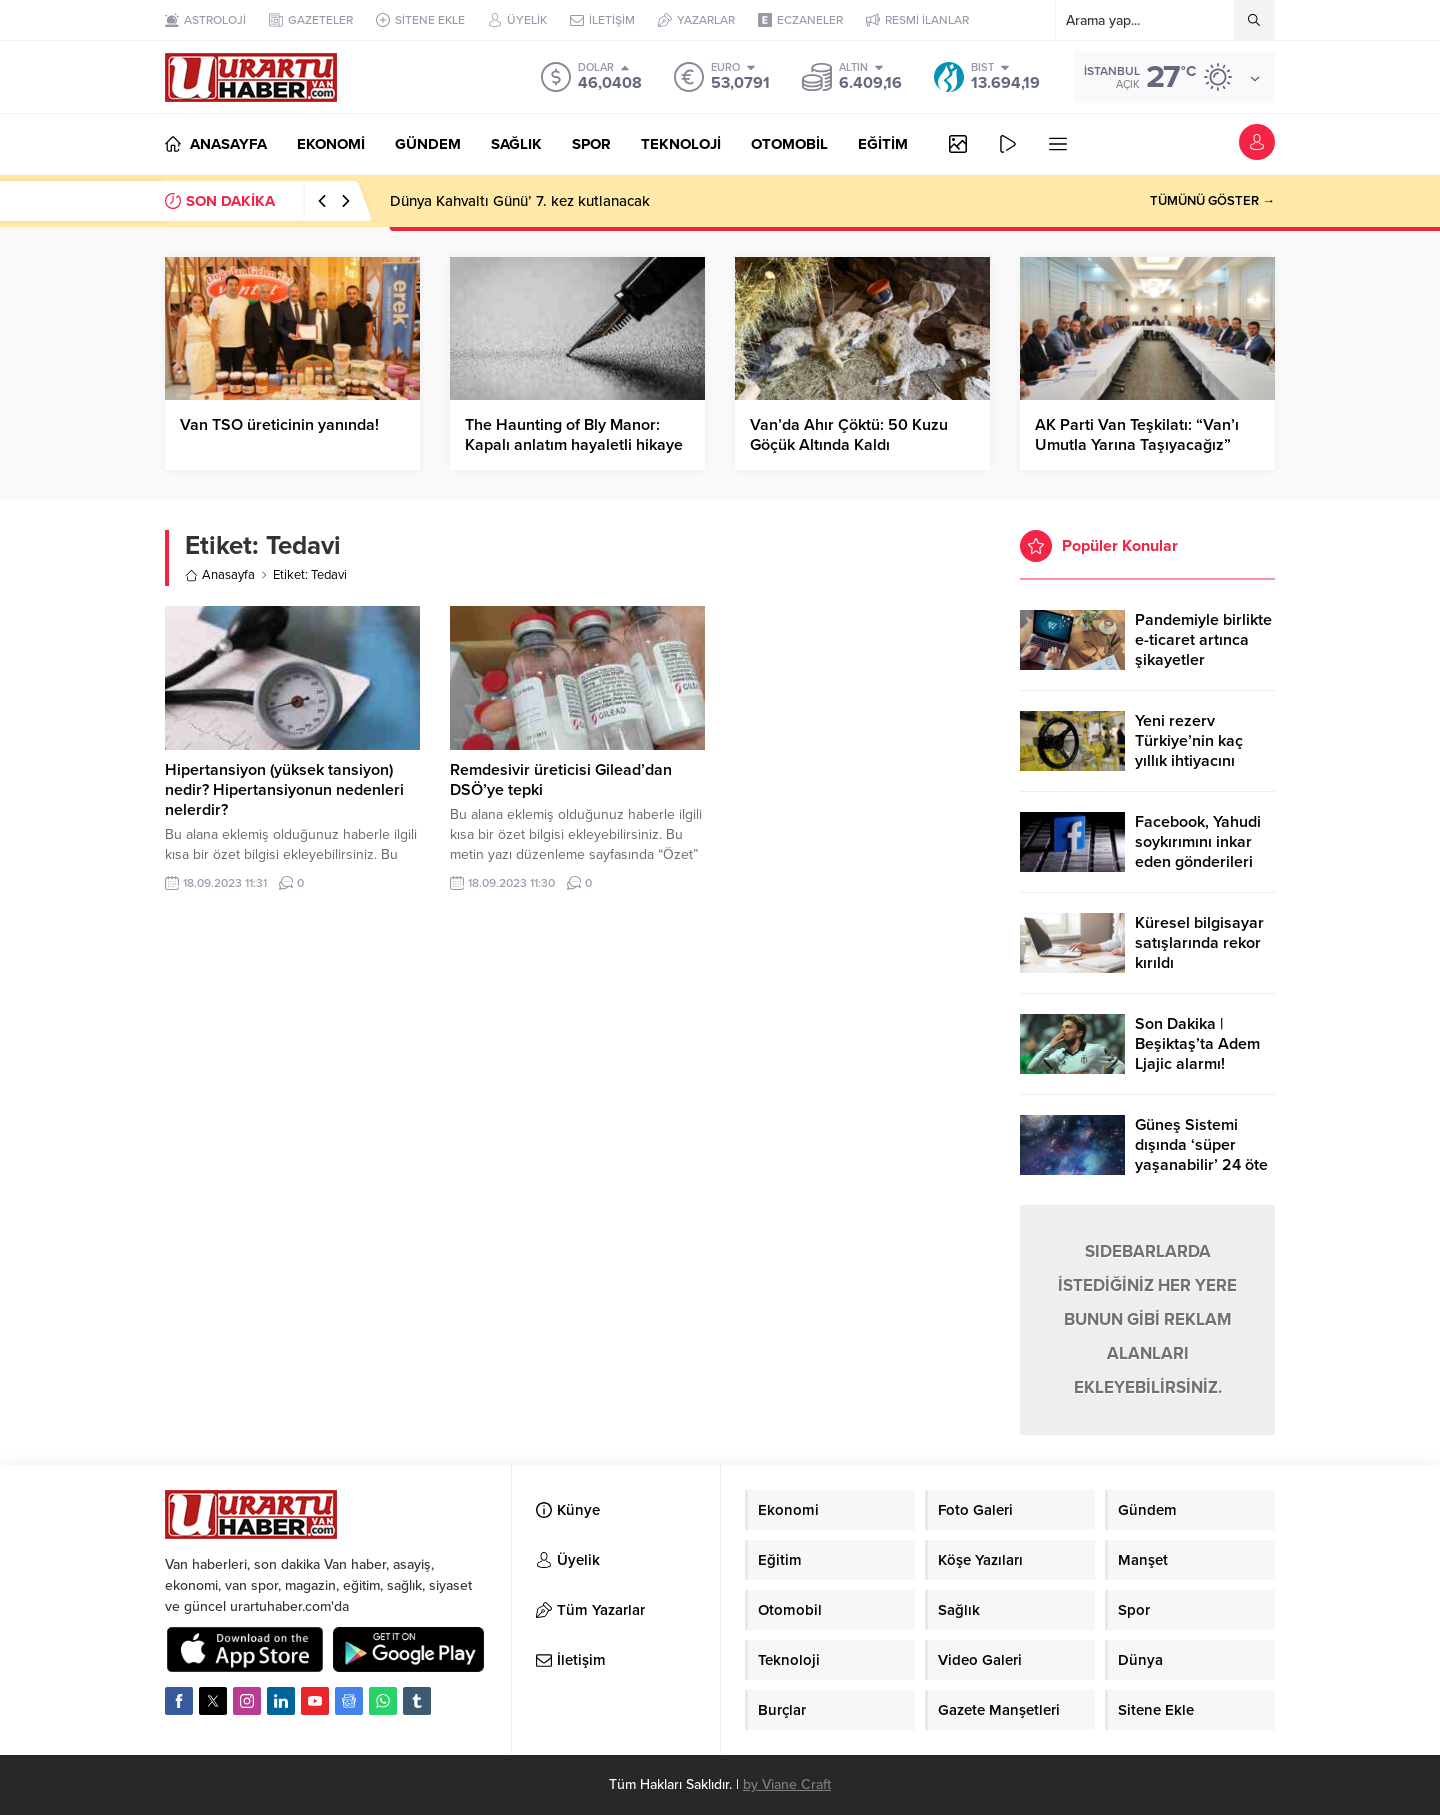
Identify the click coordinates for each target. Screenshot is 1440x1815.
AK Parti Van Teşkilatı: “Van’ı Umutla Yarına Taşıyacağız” (1137, 435)
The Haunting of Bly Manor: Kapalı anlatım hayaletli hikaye (574, 435)
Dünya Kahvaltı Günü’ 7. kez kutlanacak (520, 201)
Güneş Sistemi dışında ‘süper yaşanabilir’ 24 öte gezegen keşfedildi (1202, 1155)
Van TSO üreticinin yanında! (279, 425)
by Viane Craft (787, 1784)
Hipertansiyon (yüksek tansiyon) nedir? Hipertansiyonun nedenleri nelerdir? (284, 790)
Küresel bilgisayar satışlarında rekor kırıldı (1199, 943)
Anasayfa (220, 575)
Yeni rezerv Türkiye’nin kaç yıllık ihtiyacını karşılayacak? (1189, 751)
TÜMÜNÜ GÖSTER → (1212, 201)
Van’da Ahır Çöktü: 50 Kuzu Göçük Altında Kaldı (849, 435)
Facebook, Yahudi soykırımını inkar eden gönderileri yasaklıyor (1198, 852)
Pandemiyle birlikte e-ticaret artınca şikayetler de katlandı (1203, 650)
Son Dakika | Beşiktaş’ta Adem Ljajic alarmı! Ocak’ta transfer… (1198, 1054)
